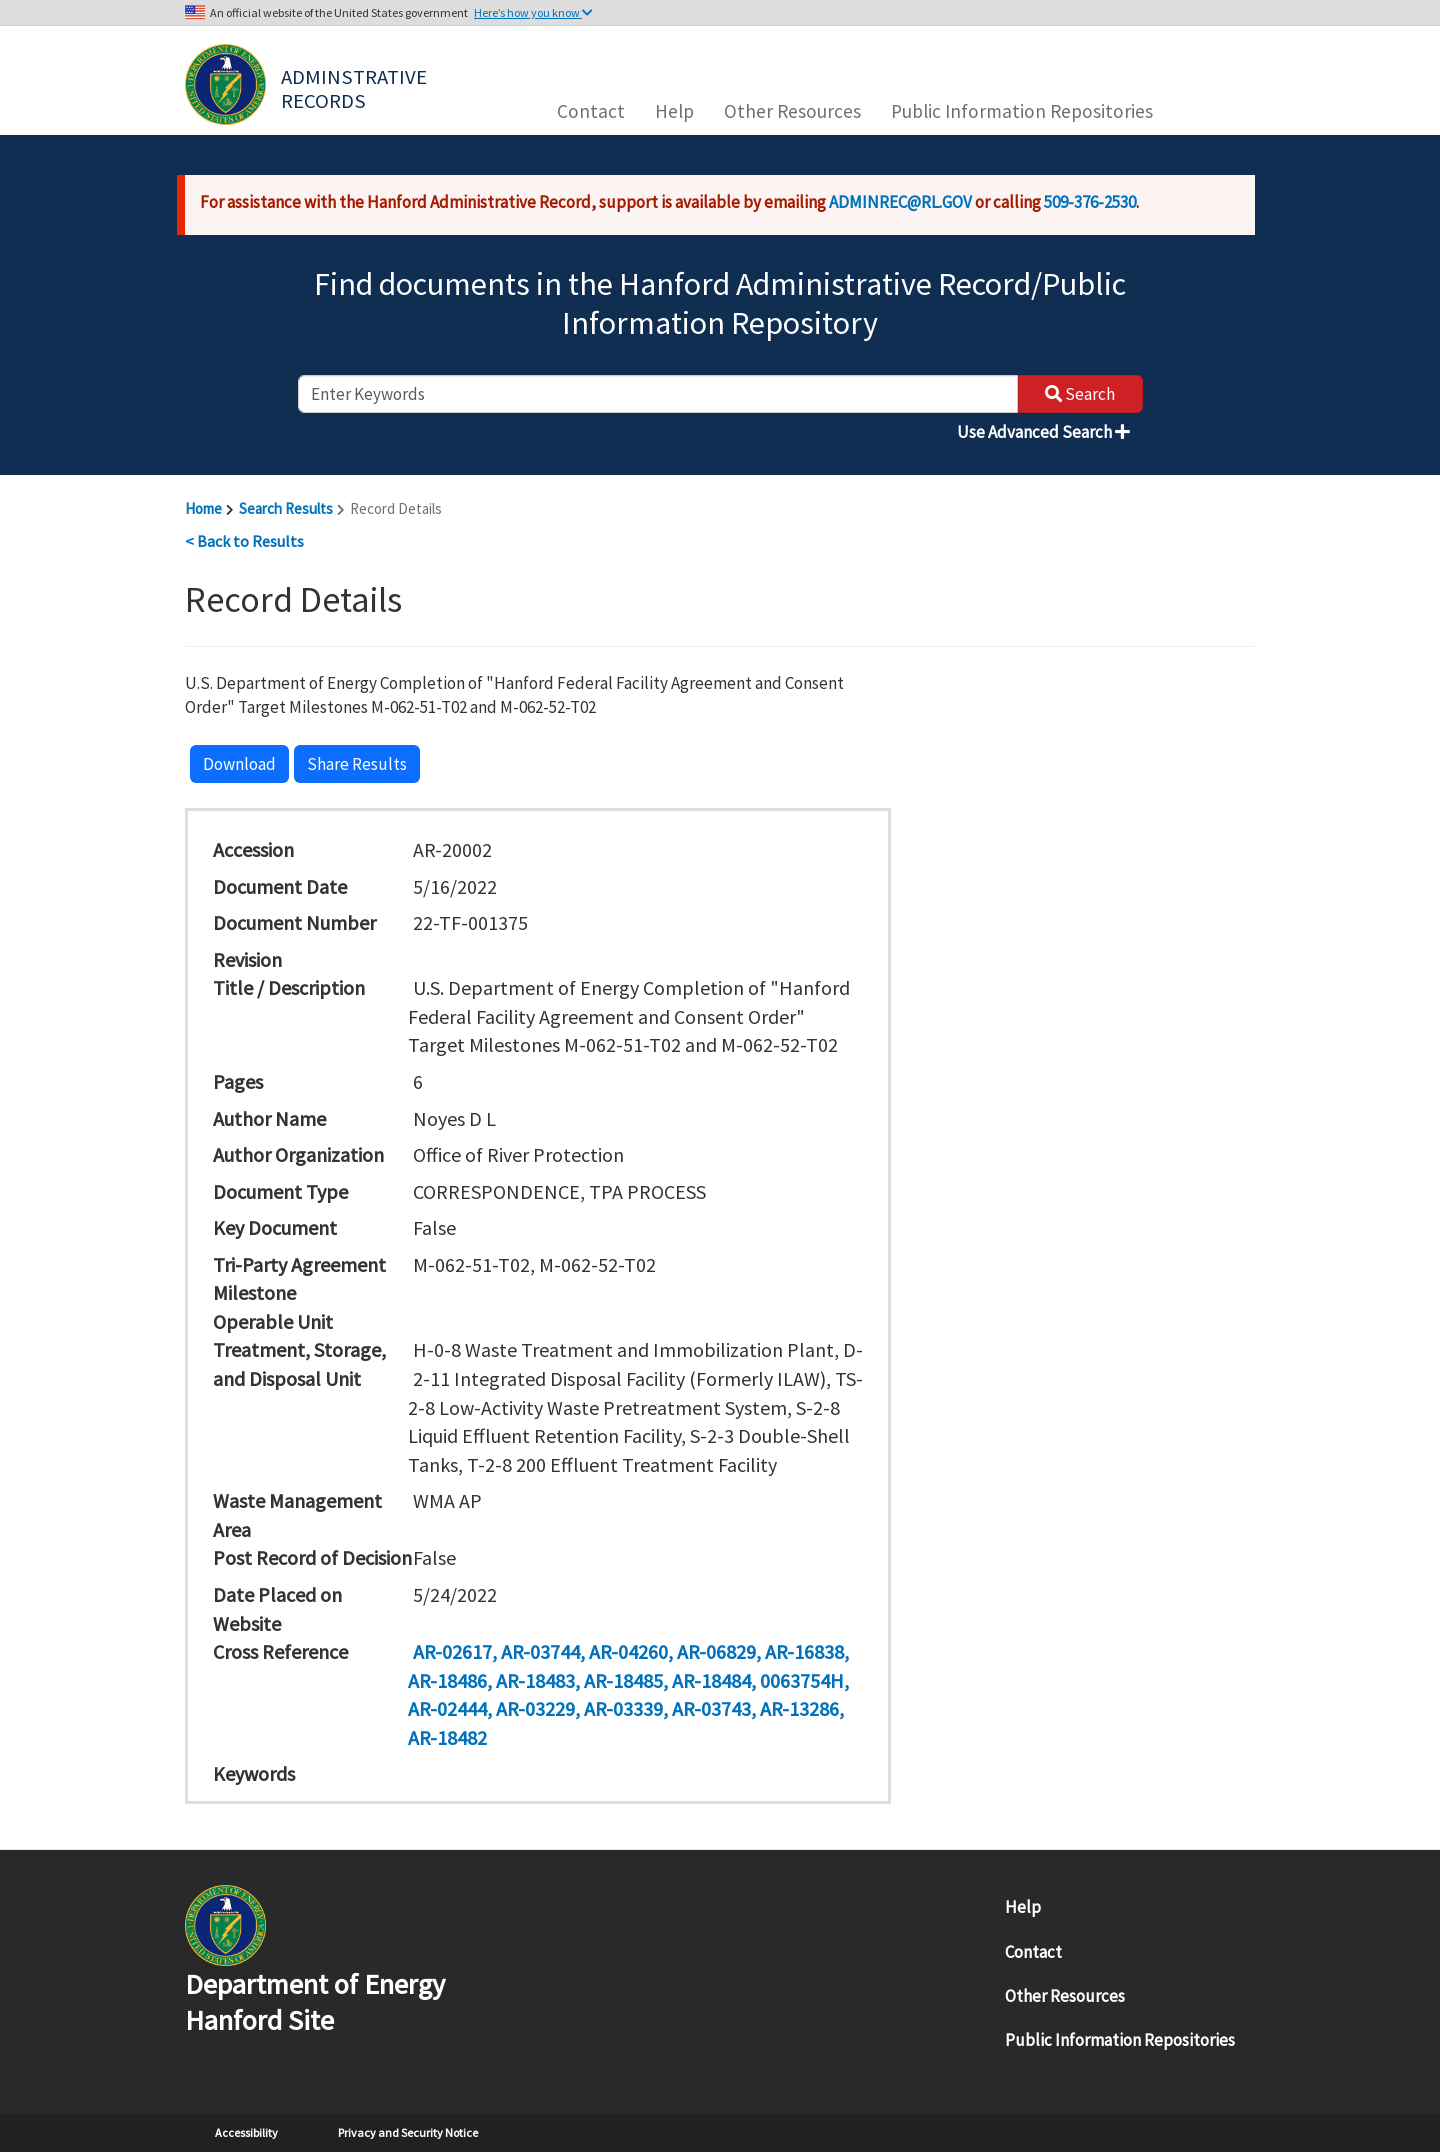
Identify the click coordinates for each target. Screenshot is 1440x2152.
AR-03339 (623, 1708)
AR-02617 (452, 1651)
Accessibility (246, 2132)
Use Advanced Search (1043, 432)
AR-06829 (716, 1651)
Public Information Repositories (1022, 111)
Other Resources (792, 111)
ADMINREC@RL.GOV (900, 202)
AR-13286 (799, 1708)
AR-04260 (628, 1651)
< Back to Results (244, 541)
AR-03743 (711, 1708)
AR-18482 (447, 1737)
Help (674, 111)
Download (239, 764)
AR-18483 (535, 1680)
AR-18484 (711, 1680)
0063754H (802, 1680)
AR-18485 (623, 1680)
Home (203, 508)
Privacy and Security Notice (408, 2132)
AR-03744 (540, 1651)
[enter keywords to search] (658, 394)
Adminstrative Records (356, 87)
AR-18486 (447, 1680)
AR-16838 (804, 1651)
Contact (591, 111)
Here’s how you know (533, 12)
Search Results (286, 508)
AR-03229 (535, 1708)
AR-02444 (447, 1708)
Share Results (357, 764)
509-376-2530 (1090, 202)
